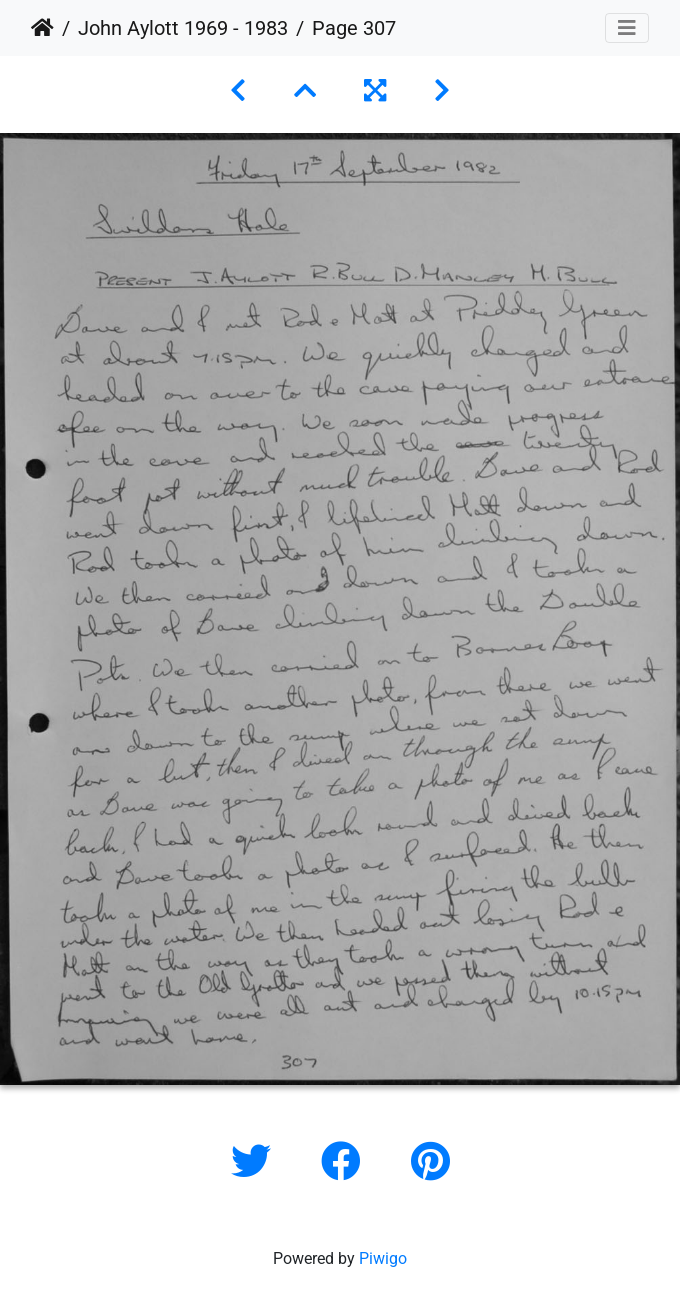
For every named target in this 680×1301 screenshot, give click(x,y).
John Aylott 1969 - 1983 (183, 28)
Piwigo (383, 1258)
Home (42, 28)
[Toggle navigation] (627, 28)
